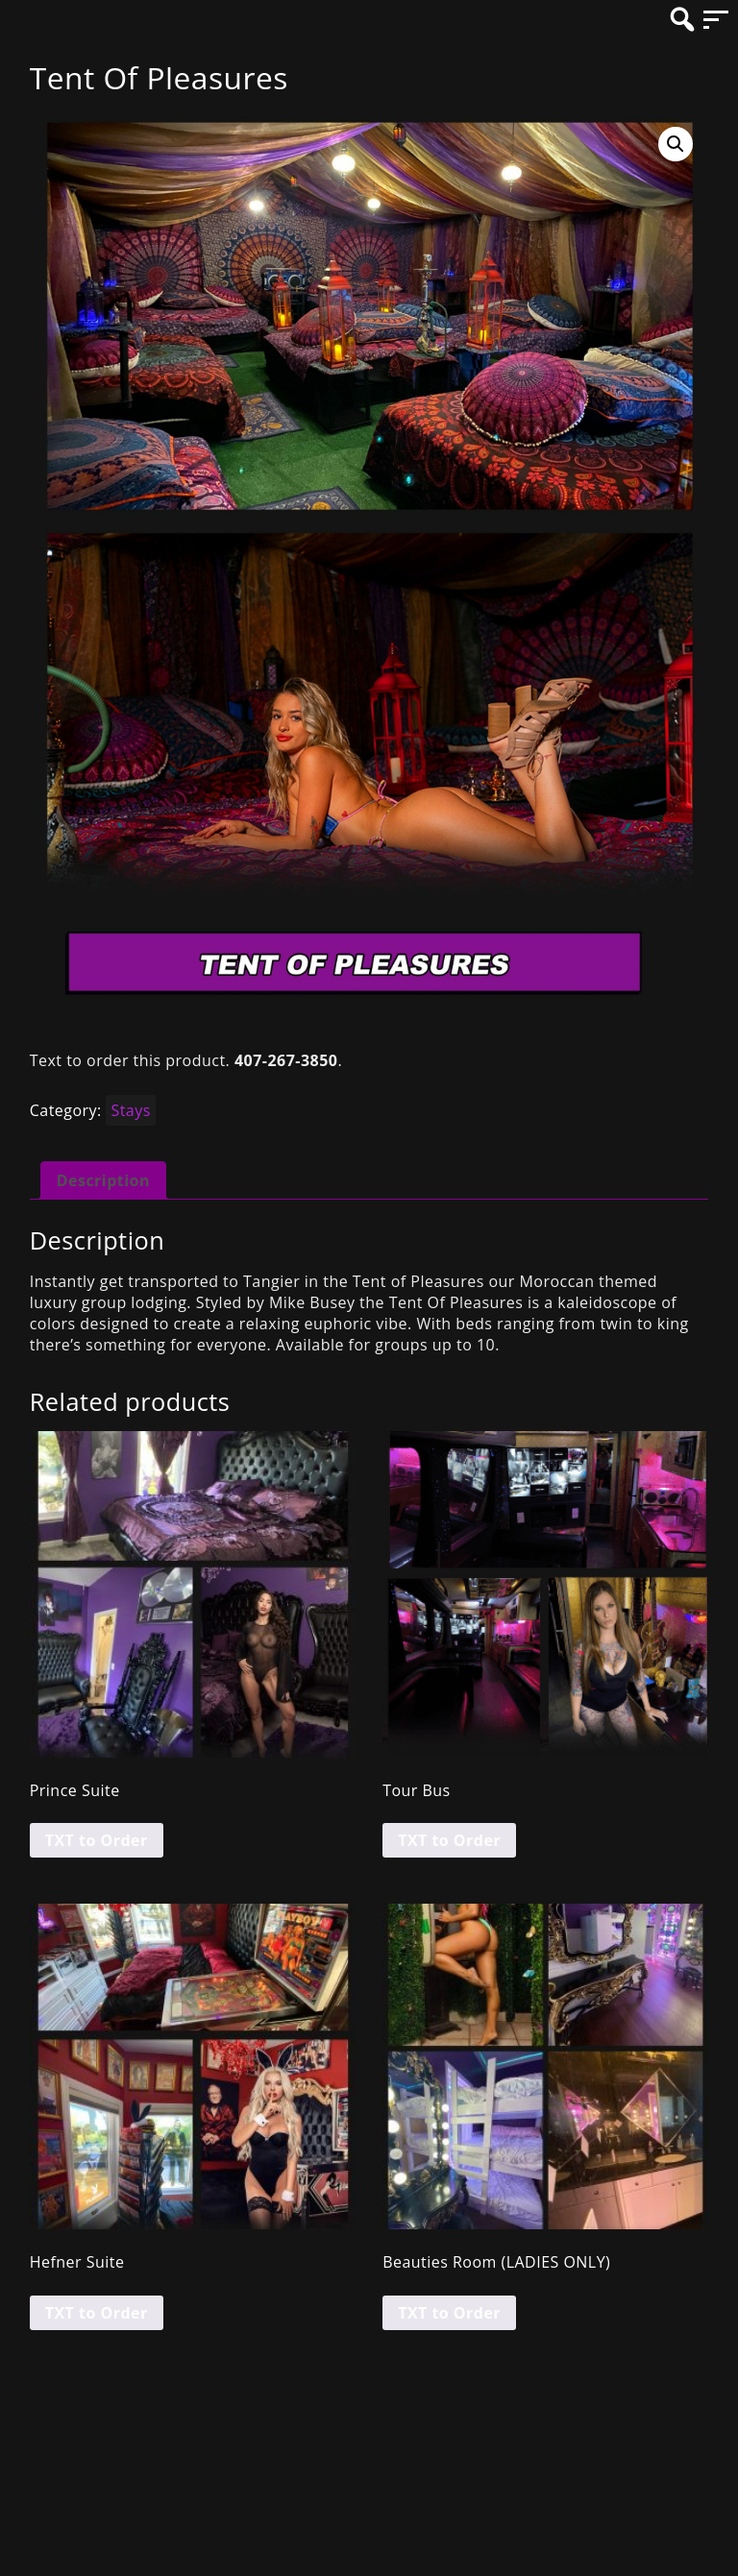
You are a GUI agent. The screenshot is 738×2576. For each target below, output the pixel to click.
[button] (675, 144)
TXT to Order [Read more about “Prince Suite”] (96, 1840)
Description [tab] (103, 1180)
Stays (130, 1110)
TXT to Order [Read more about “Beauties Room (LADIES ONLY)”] (449, 2312)
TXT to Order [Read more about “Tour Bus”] (449, 1840)
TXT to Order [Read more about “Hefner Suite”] (96, 2312)
